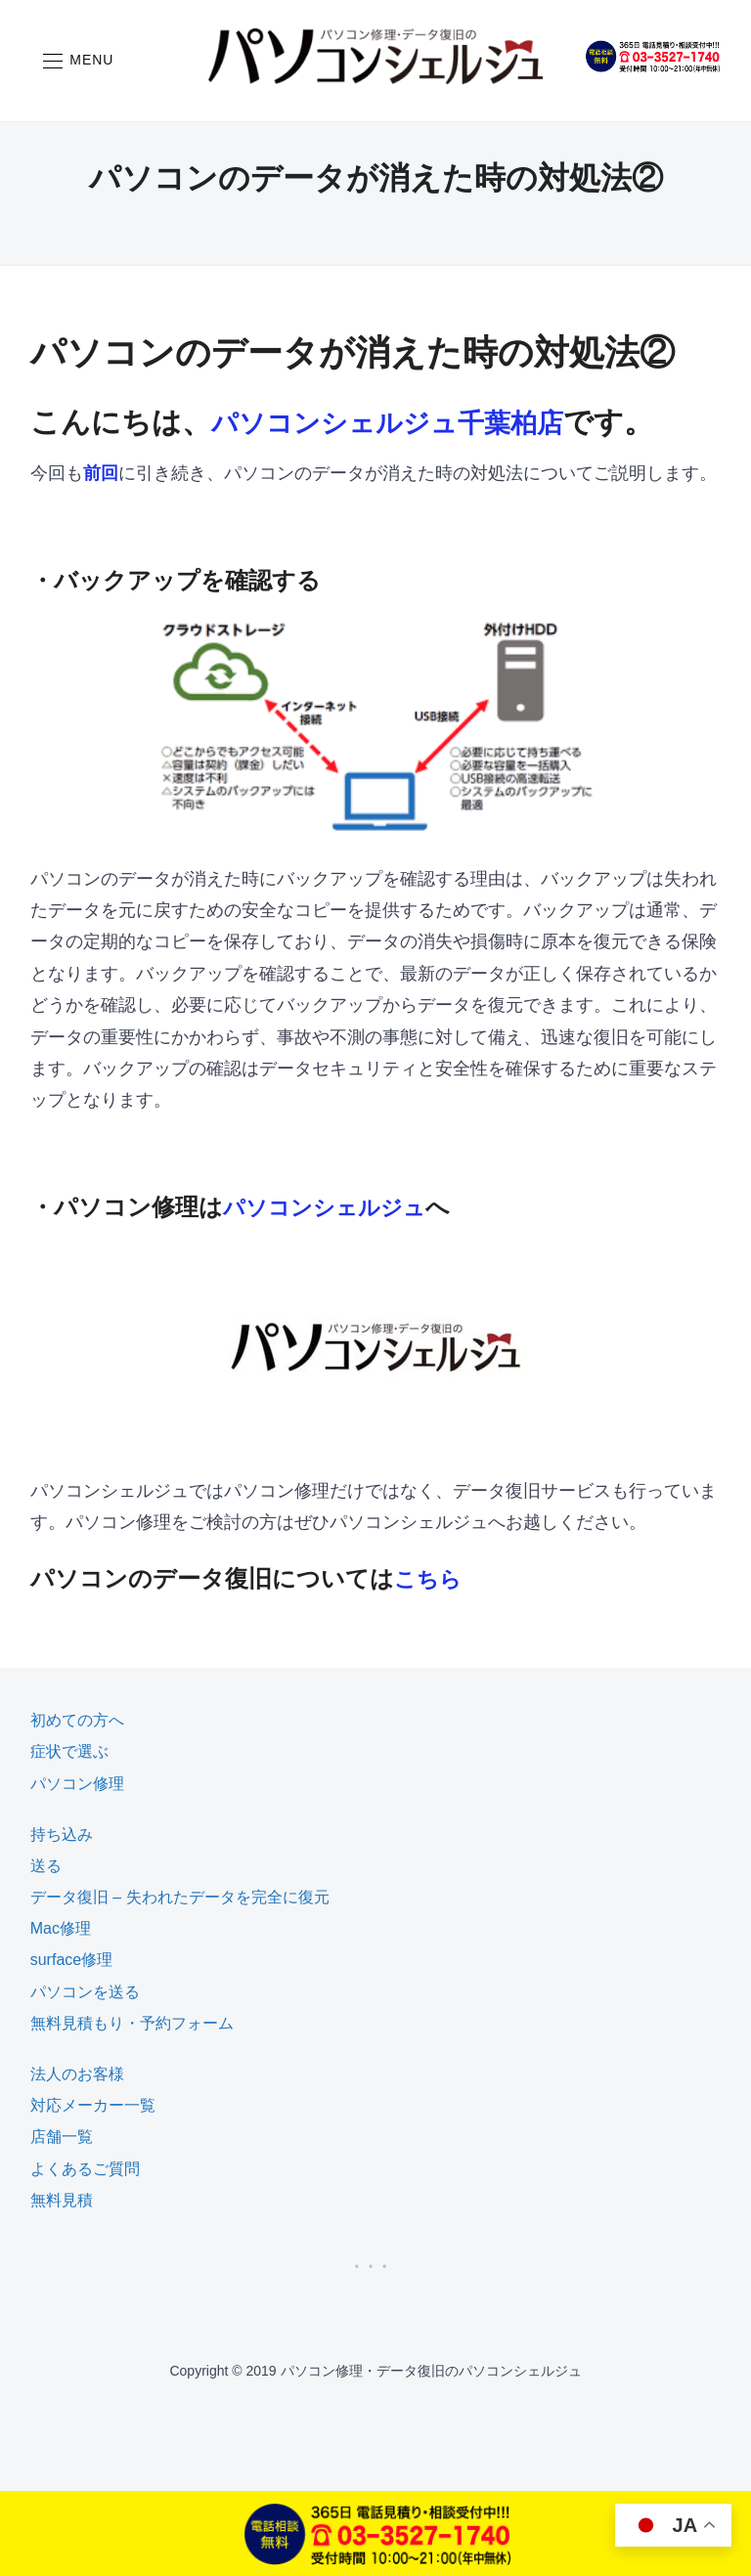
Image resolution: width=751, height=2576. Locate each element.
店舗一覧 (61, 2136)
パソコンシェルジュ (333, 1207)
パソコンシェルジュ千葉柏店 (406, 422)
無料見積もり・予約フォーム (132, 2023)
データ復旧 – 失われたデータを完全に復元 (180, 1897)
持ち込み (61, 1834)
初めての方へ (77, 1720)
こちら (430, 1578)
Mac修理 (60, 1928)
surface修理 (71, 1959)
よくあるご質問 (85, 2169)
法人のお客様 (77, 2074)
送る (46, 1865)
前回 (100, 473)
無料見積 (61, 2200)
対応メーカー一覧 (92, 2105)
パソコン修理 (77, 1783)
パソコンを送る (85, 1992)
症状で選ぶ (69, 1751)
